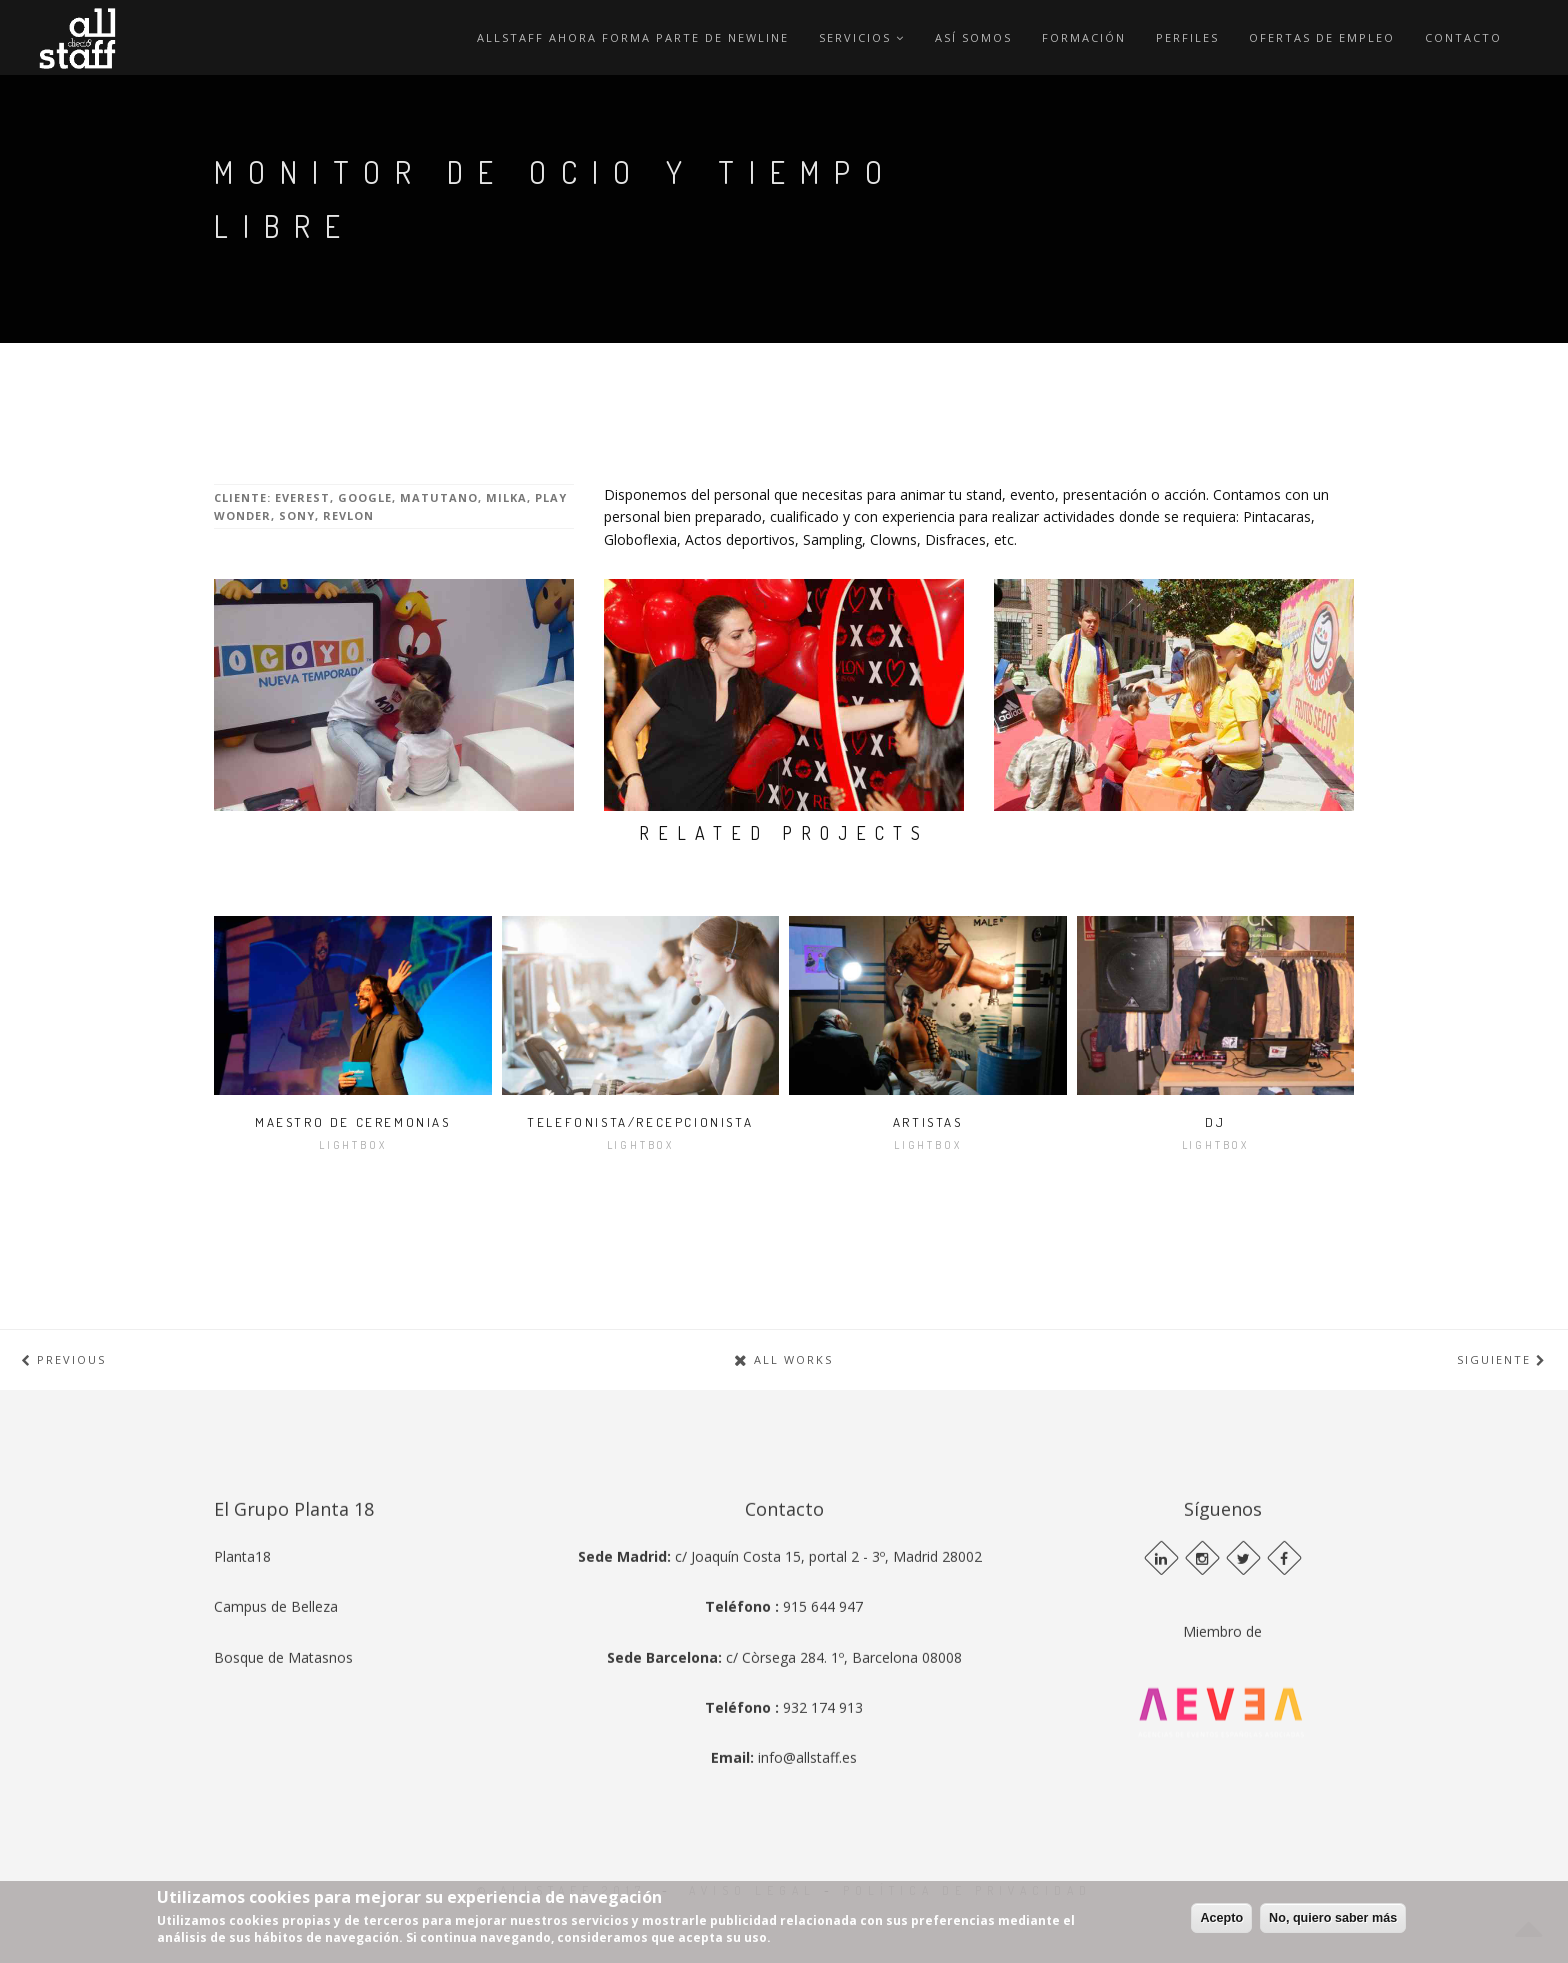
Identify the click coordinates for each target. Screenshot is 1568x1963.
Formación (1084, 37)
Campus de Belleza (276, 1733)
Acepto (1221, 1919)
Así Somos (973, 37)
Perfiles (1187, 37)
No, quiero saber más (1333, 1919)
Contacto (1463, 37)
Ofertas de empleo (1322, 37)
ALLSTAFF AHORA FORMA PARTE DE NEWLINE (633, 37)
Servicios (862, 37)
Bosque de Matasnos (283, 1783)
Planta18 (242, 1682)
